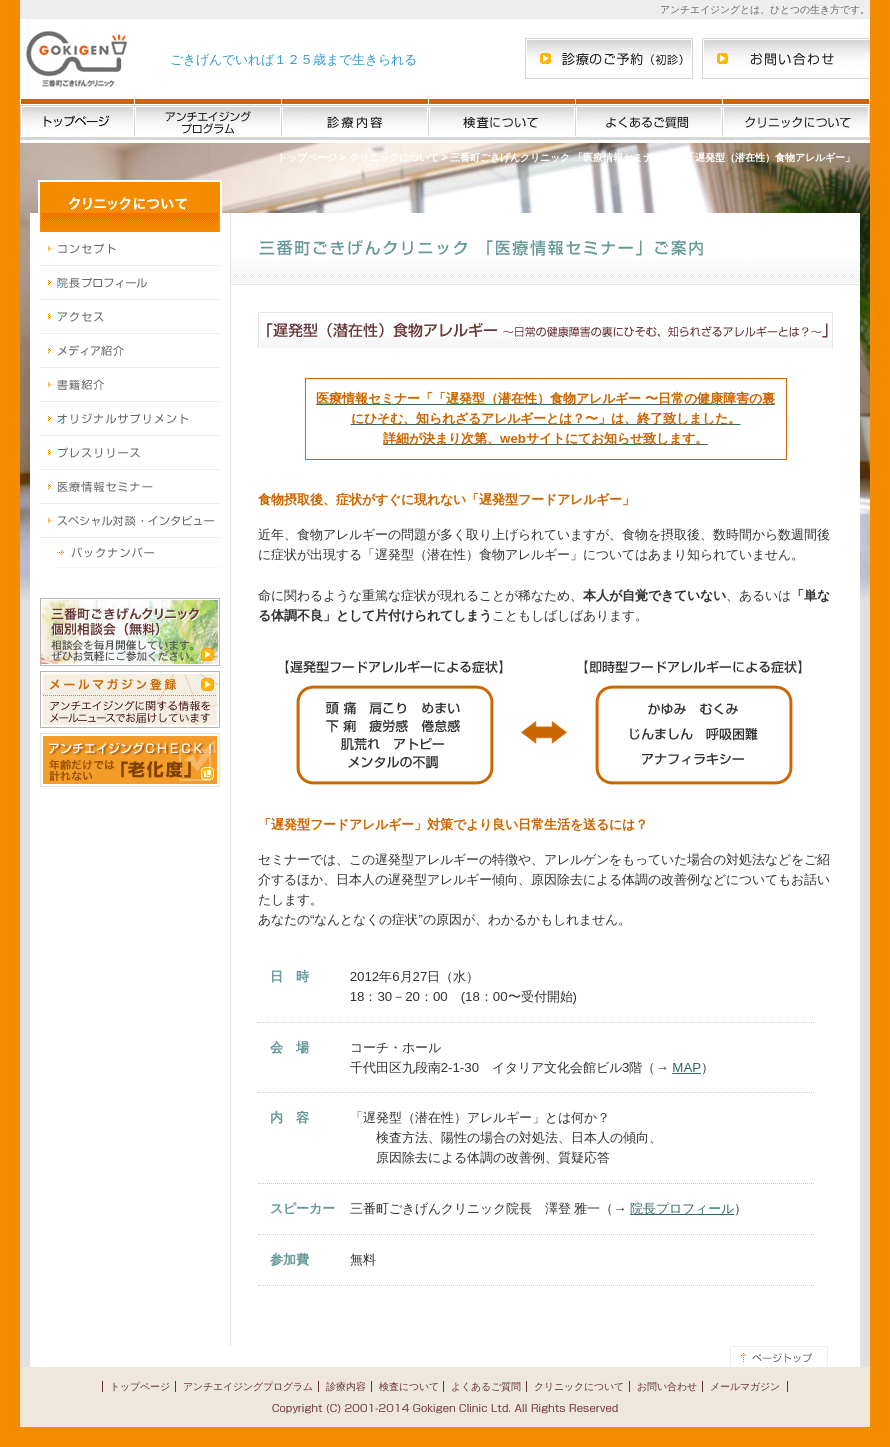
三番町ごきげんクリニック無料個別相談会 (130, 632)
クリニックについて (796, 121)
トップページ (307, 157)
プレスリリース (130, 453)
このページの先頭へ (779, 1356)
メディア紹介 (130, 351)
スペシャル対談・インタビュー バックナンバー (130, 553)
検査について (502, 121)
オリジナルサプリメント (130, 419)
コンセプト (130, 249)
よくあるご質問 (649, 121)
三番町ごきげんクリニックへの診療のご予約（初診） (609, 58)
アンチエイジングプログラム (208, 121)
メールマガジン (745, 1386)
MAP (686, 1067)
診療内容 (355, 121)
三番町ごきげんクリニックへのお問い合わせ (786, 58)
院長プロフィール (130, 283)
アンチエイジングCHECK (130, 760)
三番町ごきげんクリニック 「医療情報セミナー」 (561, 157)
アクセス (130, 317)
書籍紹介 (130, 385)
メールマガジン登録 (130, 699)
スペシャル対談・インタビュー (130, 521)
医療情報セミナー (130, 487)
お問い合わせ (667, 1386)
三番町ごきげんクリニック (76, 59)
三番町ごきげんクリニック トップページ (77, 121)
